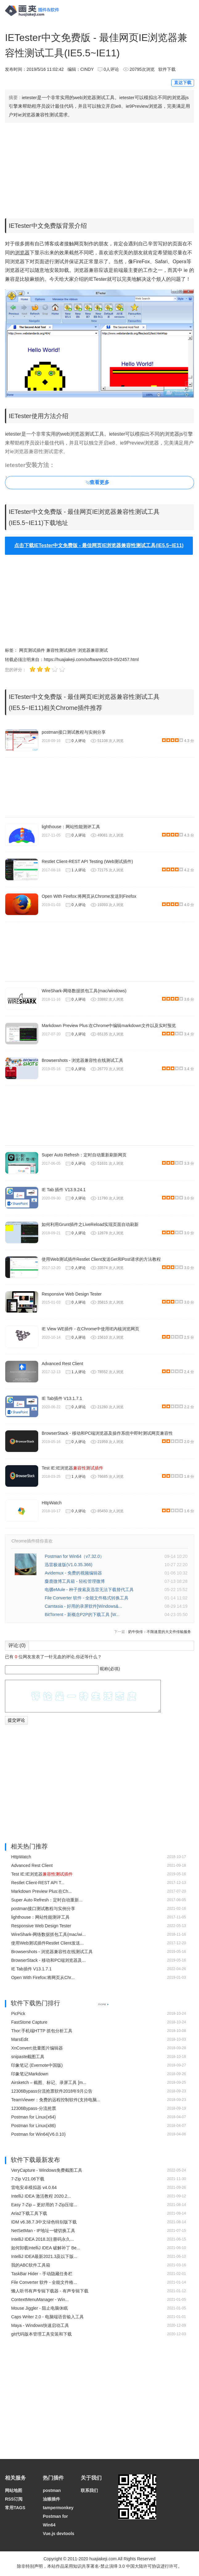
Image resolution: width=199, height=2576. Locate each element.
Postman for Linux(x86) (33, 2125)
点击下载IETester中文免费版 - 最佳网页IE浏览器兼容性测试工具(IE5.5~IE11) (99, 545)
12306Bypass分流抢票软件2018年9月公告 (51, 2091)
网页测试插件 (32, 650)
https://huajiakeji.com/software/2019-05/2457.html (91, 659)
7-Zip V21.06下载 (27, 2178)
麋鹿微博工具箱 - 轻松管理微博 (74, 1581)
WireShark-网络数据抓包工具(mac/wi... (48, 1934)
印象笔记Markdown (29, 2073)
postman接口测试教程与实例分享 (74, 732)
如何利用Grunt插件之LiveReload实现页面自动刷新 (90, 1224)
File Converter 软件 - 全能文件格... (44, 2282)
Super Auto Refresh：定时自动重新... (47, 1899)
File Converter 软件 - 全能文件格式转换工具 (86, 1597)
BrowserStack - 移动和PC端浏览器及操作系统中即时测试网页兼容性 (107, 1433)
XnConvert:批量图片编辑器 (37, 2048)
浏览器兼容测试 (93, 650)
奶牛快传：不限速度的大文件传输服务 (159, 1632)
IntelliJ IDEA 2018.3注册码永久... (42, 2239)
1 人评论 (78, 870)
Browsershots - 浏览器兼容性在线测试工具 (82, 1060)
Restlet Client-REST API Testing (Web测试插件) (87, 861)
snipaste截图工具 (27, 2056)
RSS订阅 (13, 2499)
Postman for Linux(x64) (33, 2116)
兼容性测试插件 (61, 650)
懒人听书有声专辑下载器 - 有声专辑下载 (49, 2290)
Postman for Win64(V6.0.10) (38, 2134)
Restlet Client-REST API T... (37, 1882)
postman (52, 2490)
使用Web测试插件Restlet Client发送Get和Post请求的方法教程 (101, 1259)
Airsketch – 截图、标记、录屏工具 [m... (48, 2082)
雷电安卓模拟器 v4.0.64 (34, 2187)
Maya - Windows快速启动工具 (40, 2325)
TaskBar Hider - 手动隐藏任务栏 (41, 2273)
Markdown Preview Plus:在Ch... (41, 1891)
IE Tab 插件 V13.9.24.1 (64, 1189)
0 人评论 (78, 741)
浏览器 (22, 252)
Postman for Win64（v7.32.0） (74, 1556)
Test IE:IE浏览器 (72, 1467)
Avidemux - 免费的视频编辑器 (73, 1572)
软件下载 (167, 69)
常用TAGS (15, 2507)
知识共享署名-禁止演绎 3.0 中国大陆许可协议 (116, 2566)
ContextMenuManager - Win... (40, 2299)
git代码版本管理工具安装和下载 (41, 2334)
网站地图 (13, 2490)
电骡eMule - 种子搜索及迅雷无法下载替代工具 (89, 1589)
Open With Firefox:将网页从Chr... (43, 1977)
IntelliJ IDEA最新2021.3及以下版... (44, 2256)
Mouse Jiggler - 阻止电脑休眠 (39, 2308)
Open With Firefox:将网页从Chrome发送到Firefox (89, 896)
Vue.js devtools (58, 2533)
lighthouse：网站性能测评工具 (71, 826)
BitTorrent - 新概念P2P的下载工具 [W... (82, 1614)
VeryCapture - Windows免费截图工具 (46, 2170)
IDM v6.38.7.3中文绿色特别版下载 (44, 2221)
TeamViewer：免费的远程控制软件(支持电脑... (55, 2099)
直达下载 (182, 82)
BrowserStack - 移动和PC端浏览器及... (48, 1960)
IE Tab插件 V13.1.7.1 (62, 1398)
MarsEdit (19, 2039)
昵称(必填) (110, 1668)
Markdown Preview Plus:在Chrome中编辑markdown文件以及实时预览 (109, 1025)
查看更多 (99, 482)
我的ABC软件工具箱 (30, 2265)
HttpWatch (52, 1502)
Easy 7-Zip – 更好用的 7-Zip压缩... (44, 2204)
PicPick (18, 2013)
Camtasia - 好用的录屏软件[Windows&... (83, 1606)
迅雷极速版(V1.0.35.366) (68, 1564)
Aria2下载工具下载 (29, 2213)
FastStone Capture (29, 2022)
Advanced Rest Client (62, 1363)
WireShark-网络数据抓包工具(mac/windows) (84, 990)
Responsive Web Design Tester (72, 1294)
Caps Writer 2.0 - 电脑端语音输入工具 (47, 2316)
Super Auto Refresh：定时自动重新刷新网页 (84, 1154)
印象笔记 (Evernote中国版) (37, 2065)
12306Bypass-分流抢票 (33, 2108)
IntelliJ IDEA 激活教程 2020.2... (41, 2196)
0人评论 (111, 69)
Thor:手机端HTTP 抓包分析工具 (41, 2030)
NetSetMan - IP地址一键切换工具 (43, 2230)
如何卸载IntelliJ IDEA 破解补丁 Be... (45, 2247)
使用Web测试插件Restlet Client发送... (47, 1943)
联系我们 (89, 2490)
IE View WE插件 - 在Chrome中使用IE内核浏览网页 (90, 1328)
